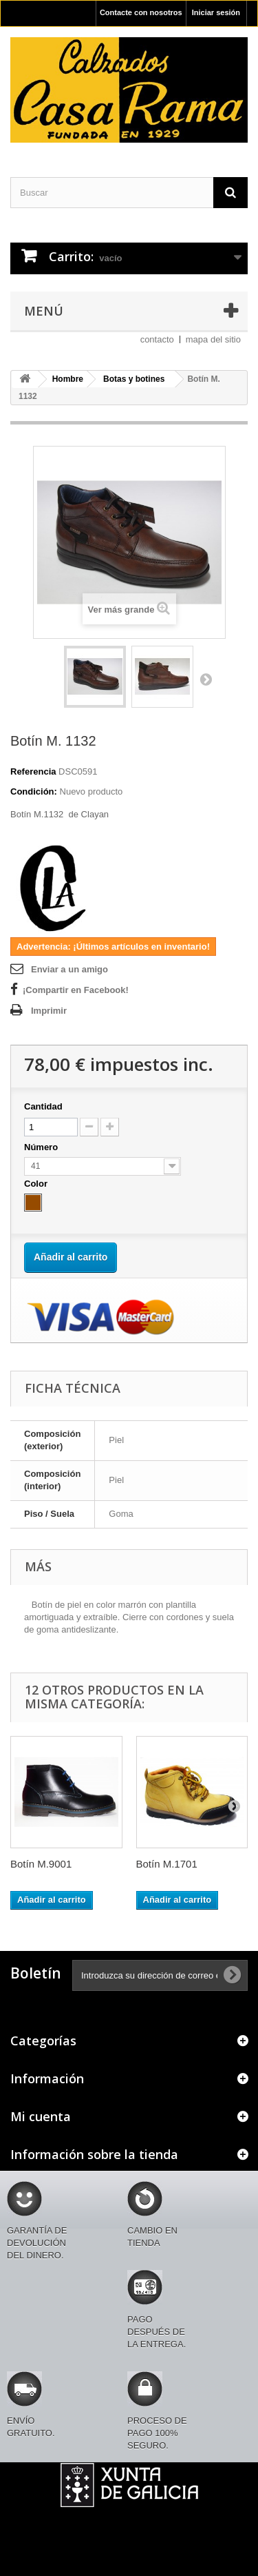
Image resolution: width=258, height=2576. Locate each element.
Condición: (33, 791)
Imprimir (49, 1010)
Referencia (33, 771)
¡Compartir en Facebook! (76, 990)
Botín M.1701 (166, 1864)
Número (42, 1147)
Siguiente (206, 679)
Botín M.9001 (41, 1864)
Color (37, 1183)
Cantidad (43, 1106)
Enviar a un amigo (69, 969)
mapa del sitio (213, 339)
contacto (157, 339)
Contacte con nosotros (141, 12)
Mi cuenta (40, 2116)
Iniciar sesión (216, 12)
